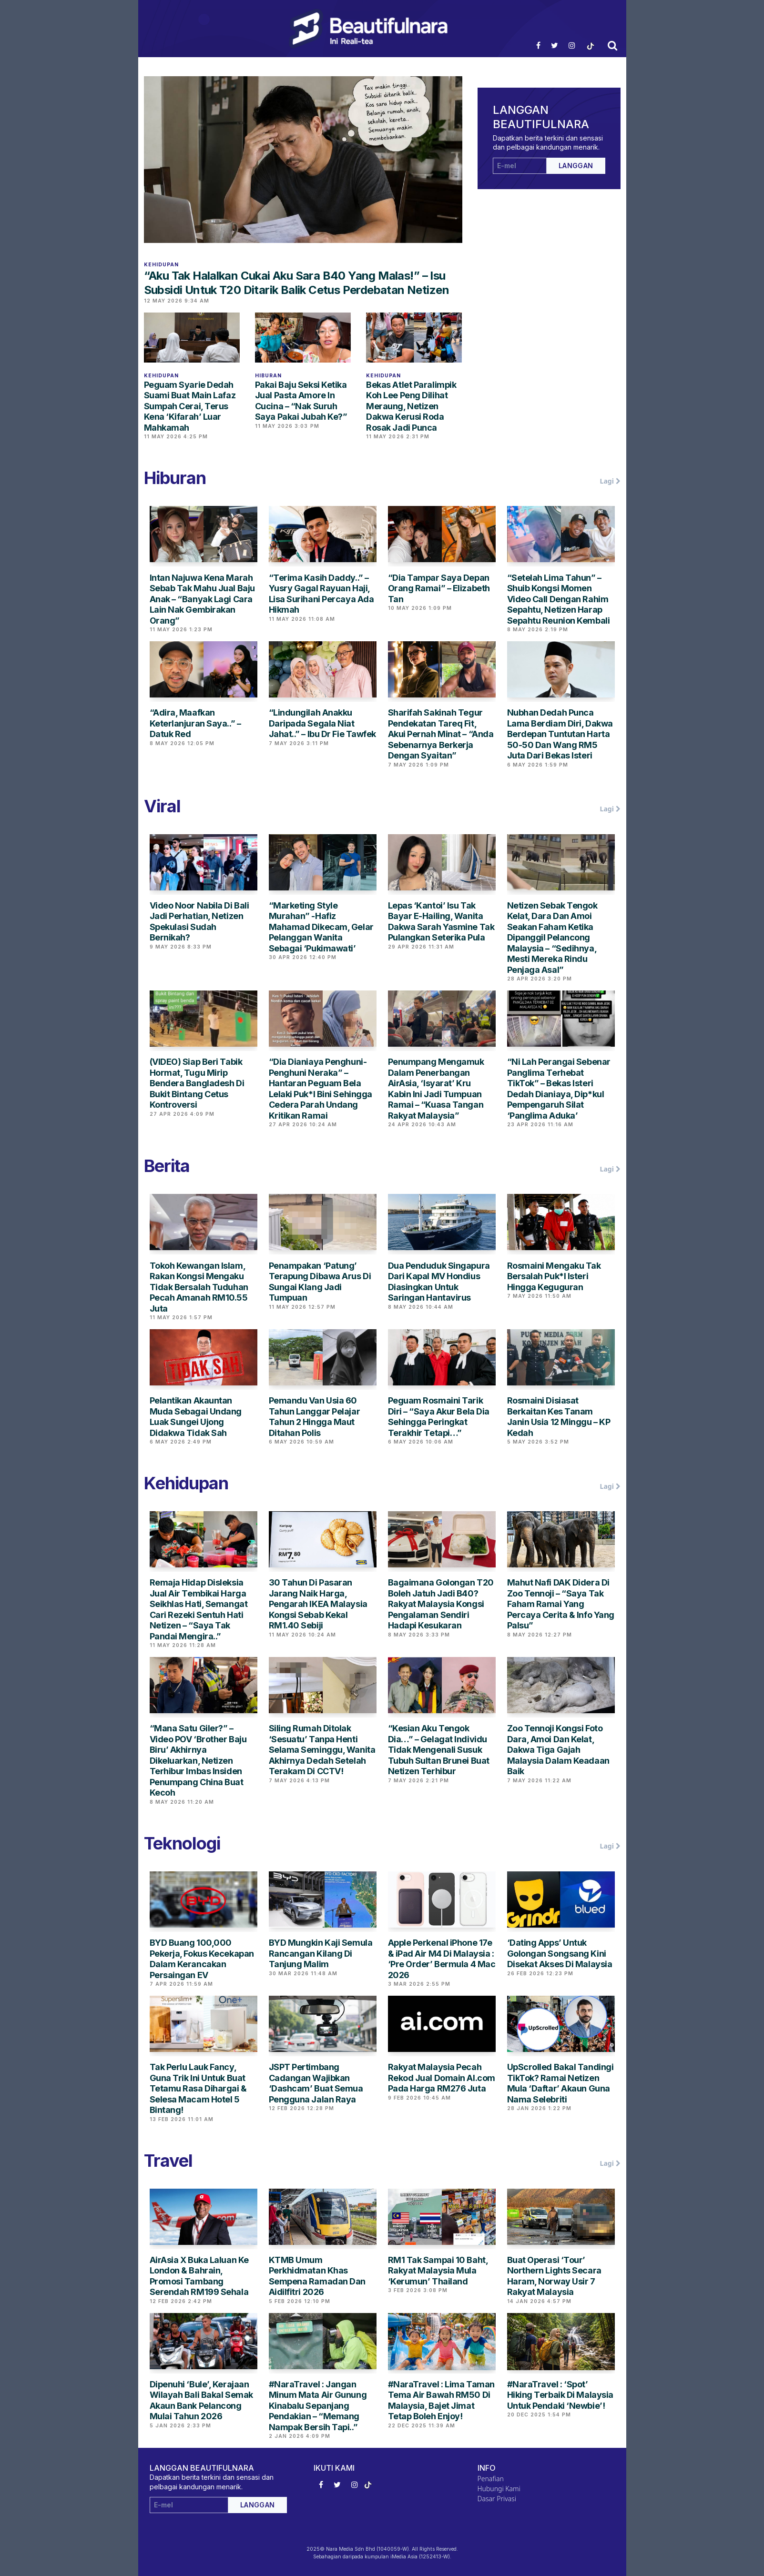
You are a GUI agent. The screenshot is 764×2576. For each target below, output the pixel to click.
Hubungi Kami (499, 2488)
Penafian (491, 2478)
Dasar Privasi (497, 2498)
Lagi (610, 481)
